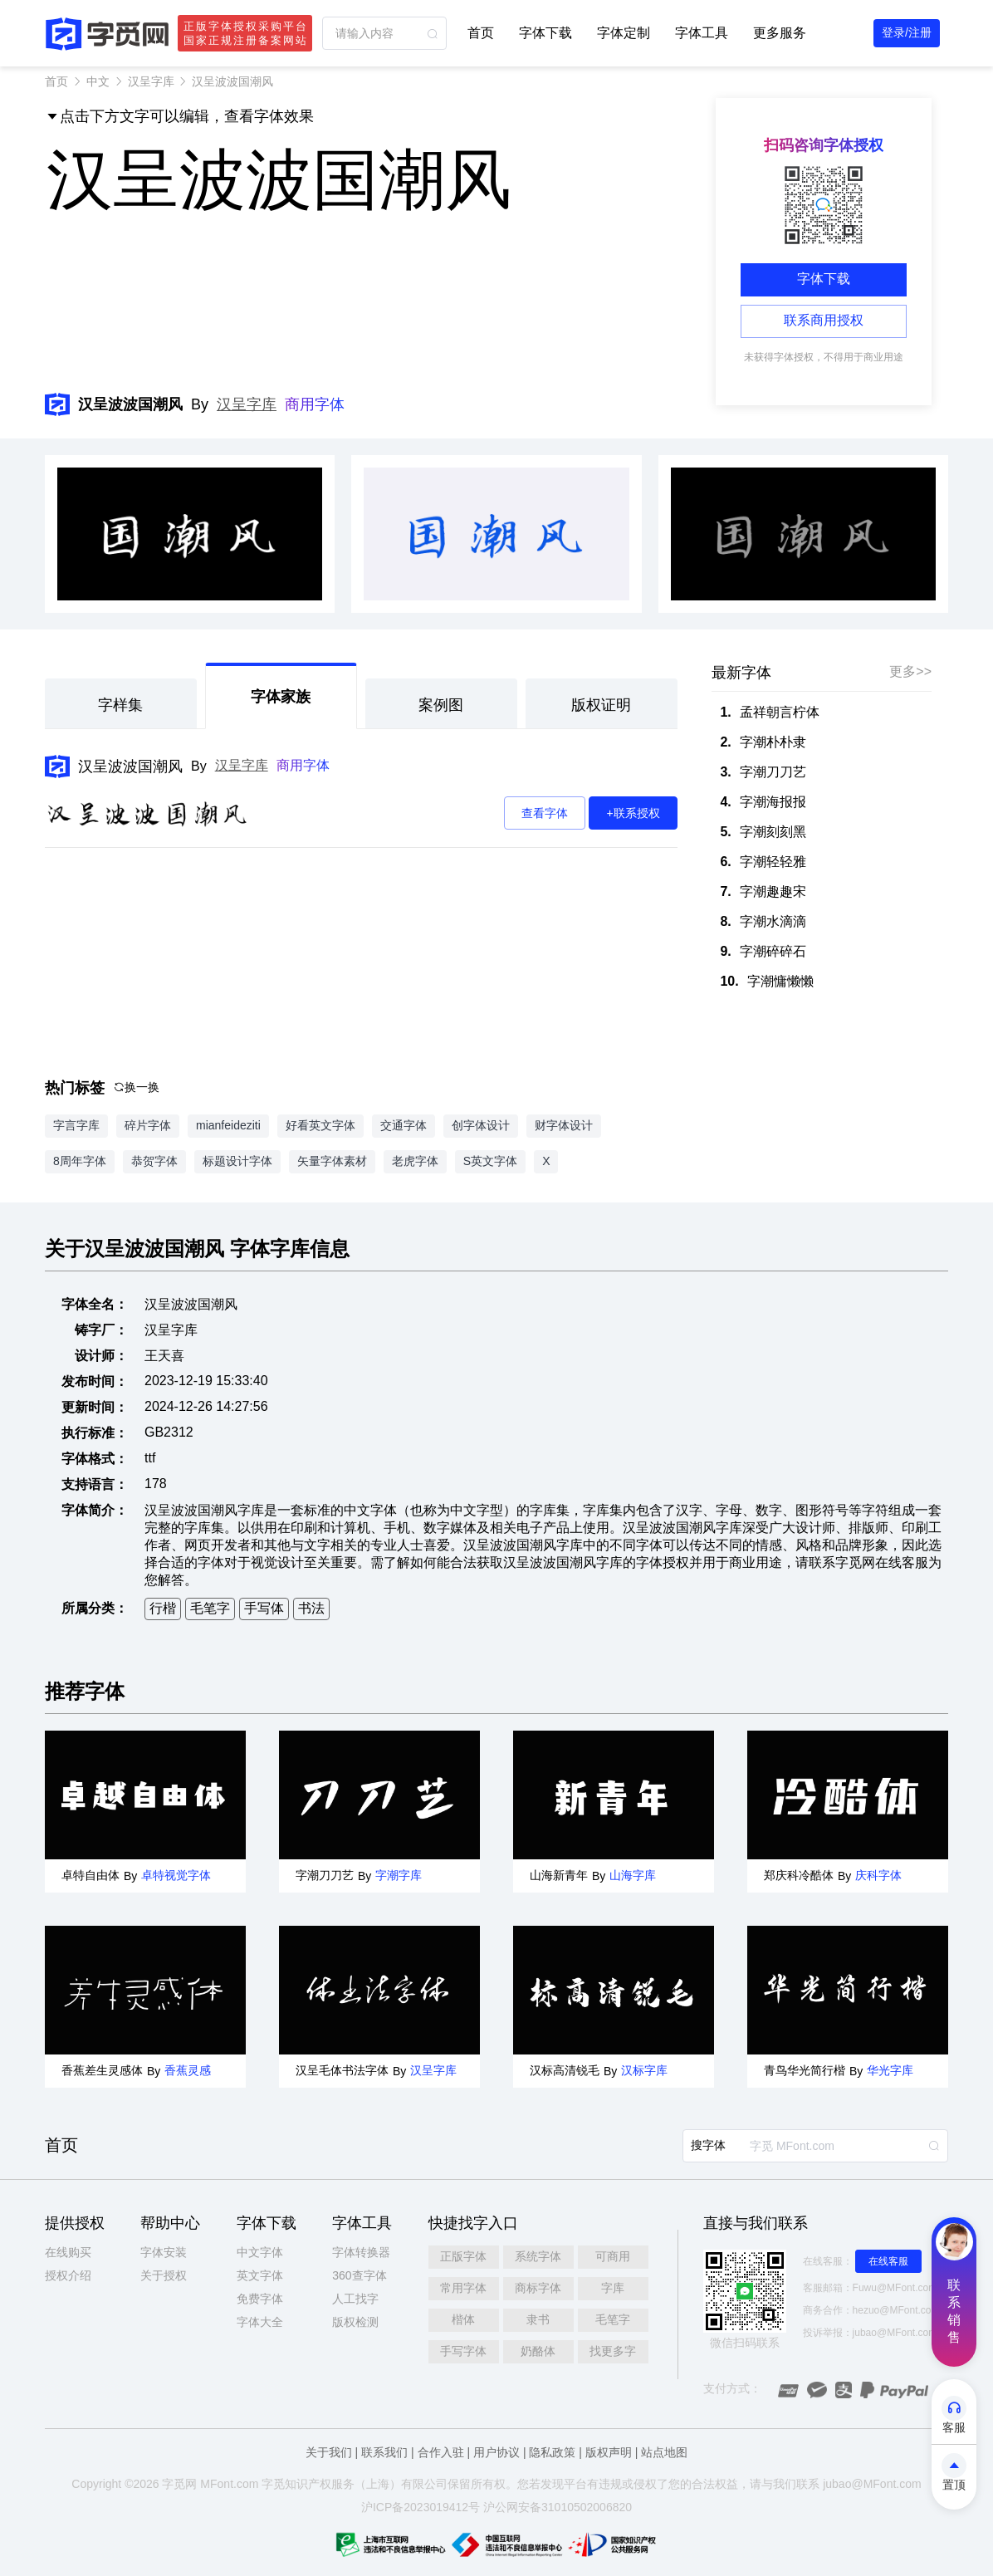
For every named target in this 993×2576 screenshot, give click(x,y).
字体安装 (163, 2252)
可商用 (612, 2256)
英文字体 (260, 2275)
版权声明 (608, 2452)
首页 (480, 33)
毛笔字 (210, 1608)
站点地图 (664, 2452)
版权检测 (355, 2322)
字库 (612, 2287)
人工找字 (355, 2298)
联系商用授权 (823, 320)
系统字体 (538, 2256)
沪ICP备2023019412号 (420, 2507)
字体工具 (701, 33)
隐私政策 (552, 2452)
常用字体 (463, 2287)
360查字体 (359, 2275)
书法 (311, 1608)
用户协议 (496, 2452)
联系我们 (384, 2452)
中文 (98, 81)
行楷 (162, 1608)
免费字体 (260, 2298)
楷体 (463, 2319)
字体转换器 (361, 2252)
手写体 (264, 1608)
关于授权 (163, 2275)
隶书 (538, 2319)
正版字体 (463, 2256)
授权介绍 (68, 2275)
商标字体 (538, 2287)
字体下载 (545, 33)
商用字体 (315, 404)
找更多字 (612, 2351)
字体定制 (623, 33)
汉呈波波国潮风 (130, 766)
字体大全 (260, 2322)
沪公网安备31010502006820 (557, 2507)
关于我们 (329, 2452)
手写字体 (463, 2351)
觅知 (284, 2483)
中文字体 (260, 2252)
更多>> (910, 671)
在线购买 (68, 2252)
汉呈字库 (151, 81)
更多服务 (779, 33)
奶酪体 (538, 2351)
